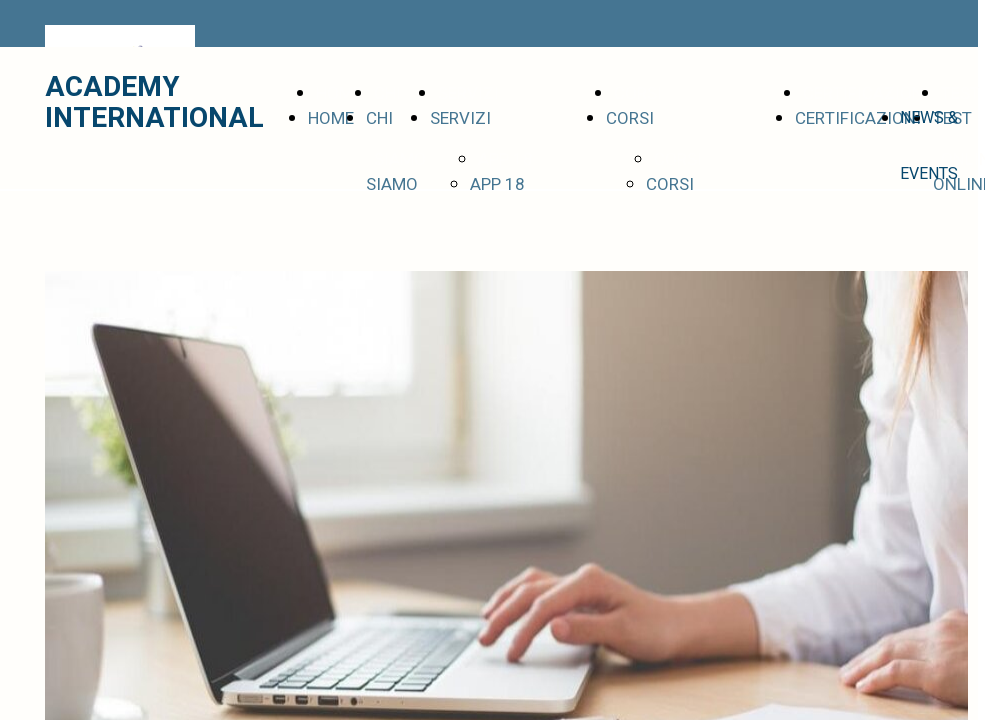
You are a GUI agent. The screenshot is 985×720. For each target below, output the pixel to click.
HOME (331, 118)
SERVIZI (460, 118)
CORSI (630, 118)
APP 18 (497, 184)
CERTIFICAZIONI (858, 118)
